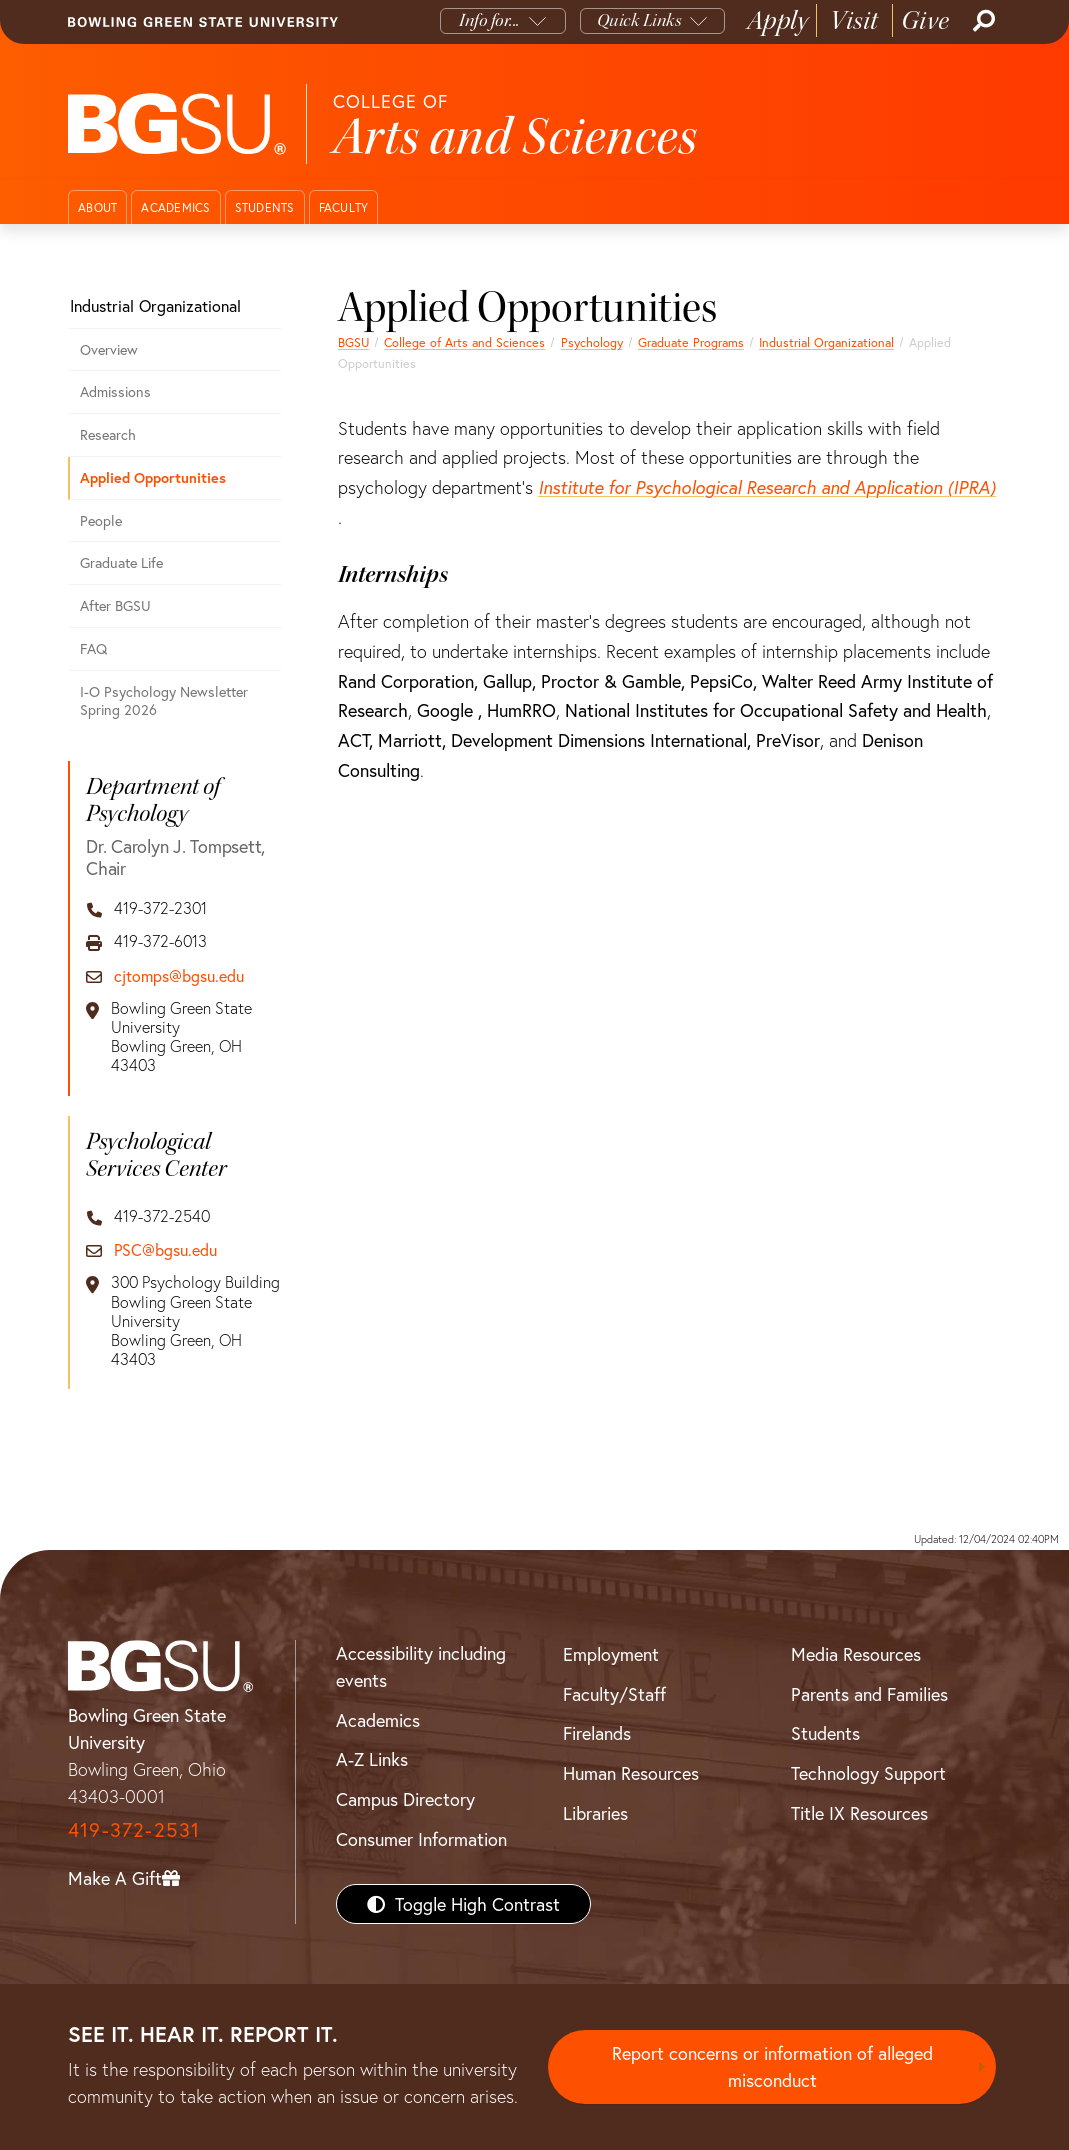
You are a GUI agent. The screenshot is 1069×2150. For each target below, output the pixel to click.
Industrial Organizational (826, 342)
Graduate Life (121, 562)
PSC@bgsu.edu (165, 1249)
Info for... (489, 20)
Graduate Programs (691, 342)
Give (925, 20)
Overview (109, 349)
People (101, 520)
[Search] (982, 21)
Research (108, 434)
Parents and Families (869, 1694)
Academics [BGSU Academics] (378, 1720)
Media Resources (856, 1654)
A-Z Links (372, 1759)
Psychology (592, 342)
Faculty (344, 207)
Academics (175, 207)
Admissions (115, 391)
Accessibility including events (421, 1666)
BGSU (353, 342)
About (97, 207)
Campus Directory (405, 1799)
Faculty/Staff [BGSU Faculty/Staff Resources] (614, 1694)
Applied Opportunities (153, 477)
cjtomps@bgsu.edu (179, 975)
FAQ (93, 648)
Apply (778, 20)
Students (265, 207)
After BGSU (115, 605)
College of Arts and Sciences (464, 342)
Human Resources (631, 1773)
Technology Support (868, 1773)
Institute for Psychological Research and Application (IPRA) (767, 487)
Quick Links (639, 20)
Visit (854, 20)
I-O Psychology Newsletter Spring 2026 (164, 701)
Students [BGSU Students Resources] (825, 1733)
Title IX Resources (859, 1813)
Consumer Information (421, 1839)
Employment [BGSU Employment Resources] (611, 1654)
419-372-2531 (134, 1829)
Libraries (595, 1813)
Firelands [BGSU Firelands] (597, 1733)
